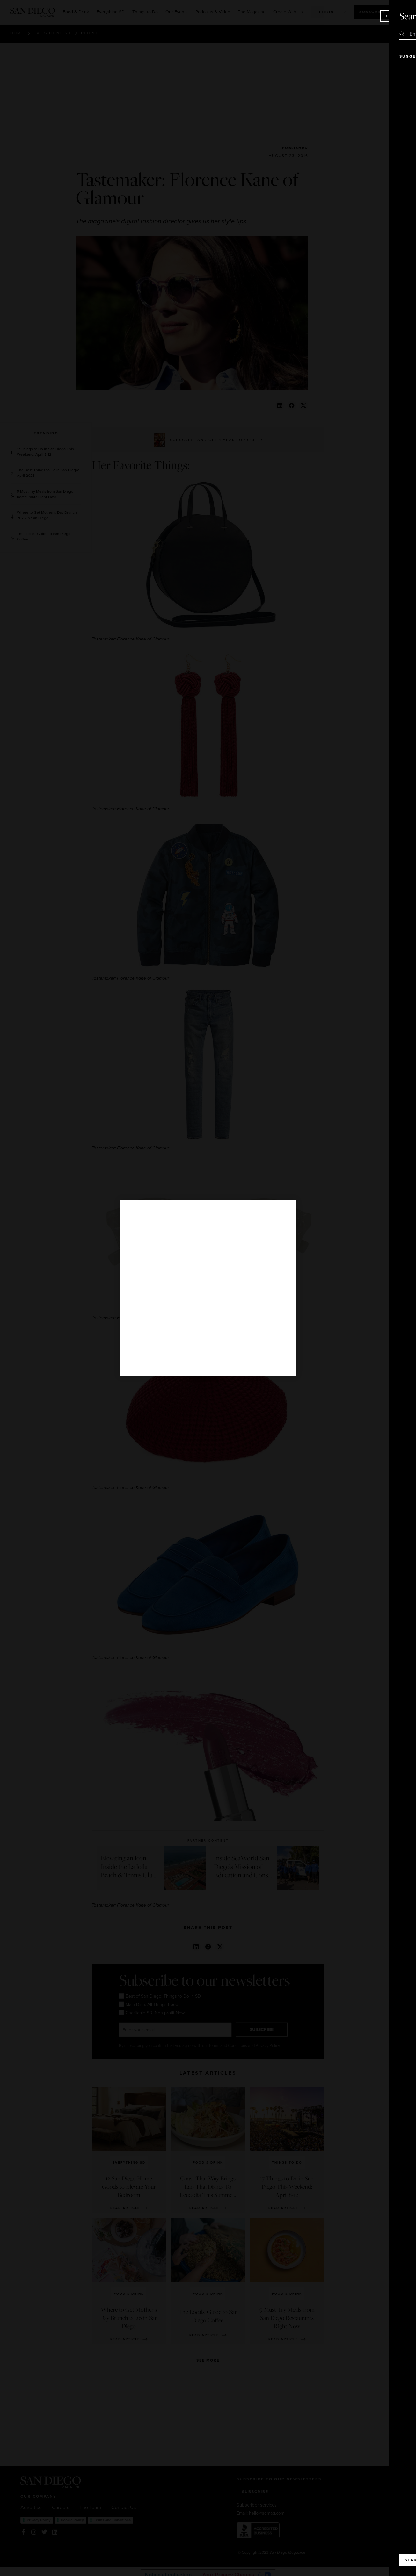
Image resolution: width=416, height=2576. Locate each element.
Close (393, 16)
